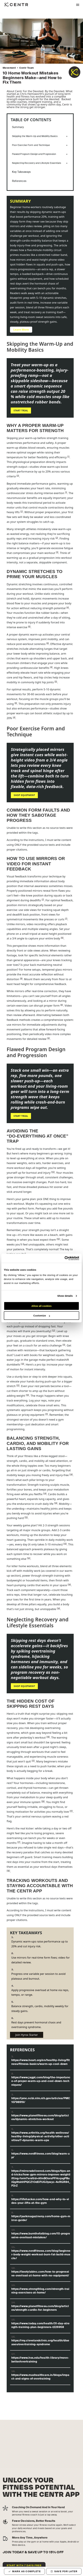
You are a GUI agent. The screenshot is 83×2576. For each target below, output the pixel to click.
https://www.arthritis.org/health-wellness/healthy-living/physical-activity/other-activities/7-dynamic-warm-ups (40, 2136)
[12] (53, 1330)
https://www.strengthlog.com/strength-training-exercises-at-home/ (40, 2290)
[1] (68, 456)
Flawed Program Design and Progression (34, 154)
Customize (41, 1315)
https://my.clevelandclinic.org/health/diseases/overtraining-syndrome (40, 2342)
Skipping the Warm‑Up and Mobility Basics (35, 136)
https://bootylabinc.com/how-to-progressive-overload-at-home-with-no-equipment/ (40, 2273)
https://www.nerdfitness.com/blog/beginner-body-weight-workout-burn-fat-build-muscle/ (40, 2254)
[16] (48, 1737)
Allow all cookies (42, 1305)
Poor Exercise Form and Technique (31, 145)
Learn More (21, 329)
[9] (21, 978)
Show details (65, 1295)
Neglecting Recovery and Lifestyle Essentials (36, 162)
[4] (67, 607)
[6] (29, 626)
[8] (62, 937)
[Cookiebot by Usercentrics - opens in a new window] (64, 1258)
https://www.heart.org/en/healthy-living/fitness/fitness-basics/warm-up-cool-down (40, 2062)
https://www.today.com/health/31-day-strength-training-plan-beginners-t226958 (40, 2325)
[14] (71, 1474)
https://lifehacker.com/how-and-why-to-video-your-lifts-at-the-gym (40, 2201)
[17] (33, 1760)
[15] (26, 1517)
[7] (43, 899)
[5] (55, 681)
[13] (22, 1364)
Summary (18, 127)
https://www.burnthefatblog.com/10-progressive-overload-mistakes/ (40, 2235)
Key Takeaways (21, 172)
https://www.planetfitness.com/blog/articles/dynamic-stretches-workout (40, 2117)
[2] (21, 511)
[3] (17, 475)
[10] (53, 1172)
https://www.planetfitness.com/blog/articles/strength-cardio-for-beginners (40, 2308)
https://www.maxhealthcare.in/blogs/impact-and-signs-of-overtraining (40, 2376)
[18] (43, 1801)
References (19, 181)
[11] (63, 1344)
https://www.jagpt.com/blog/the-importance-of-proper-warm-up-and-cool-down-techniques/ (40, 2081)
